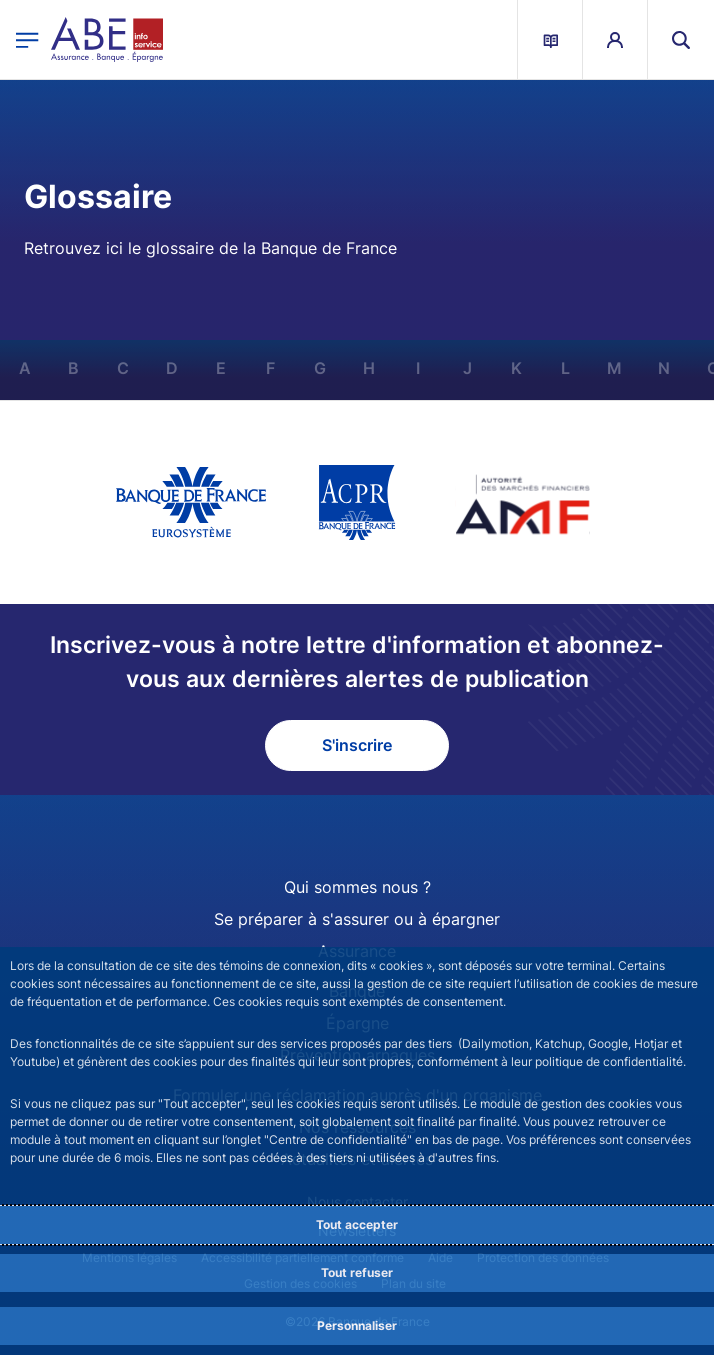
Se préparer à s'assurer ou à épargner (357, 919)
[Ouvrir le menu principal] (27, 39)
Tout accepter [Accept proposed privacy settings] (357, 1224)
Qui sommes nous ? (357, 887)
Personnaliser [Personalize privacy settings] (357, 1325)
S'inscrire (357, 745)
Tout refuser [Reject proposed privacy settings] (357, 1272)
